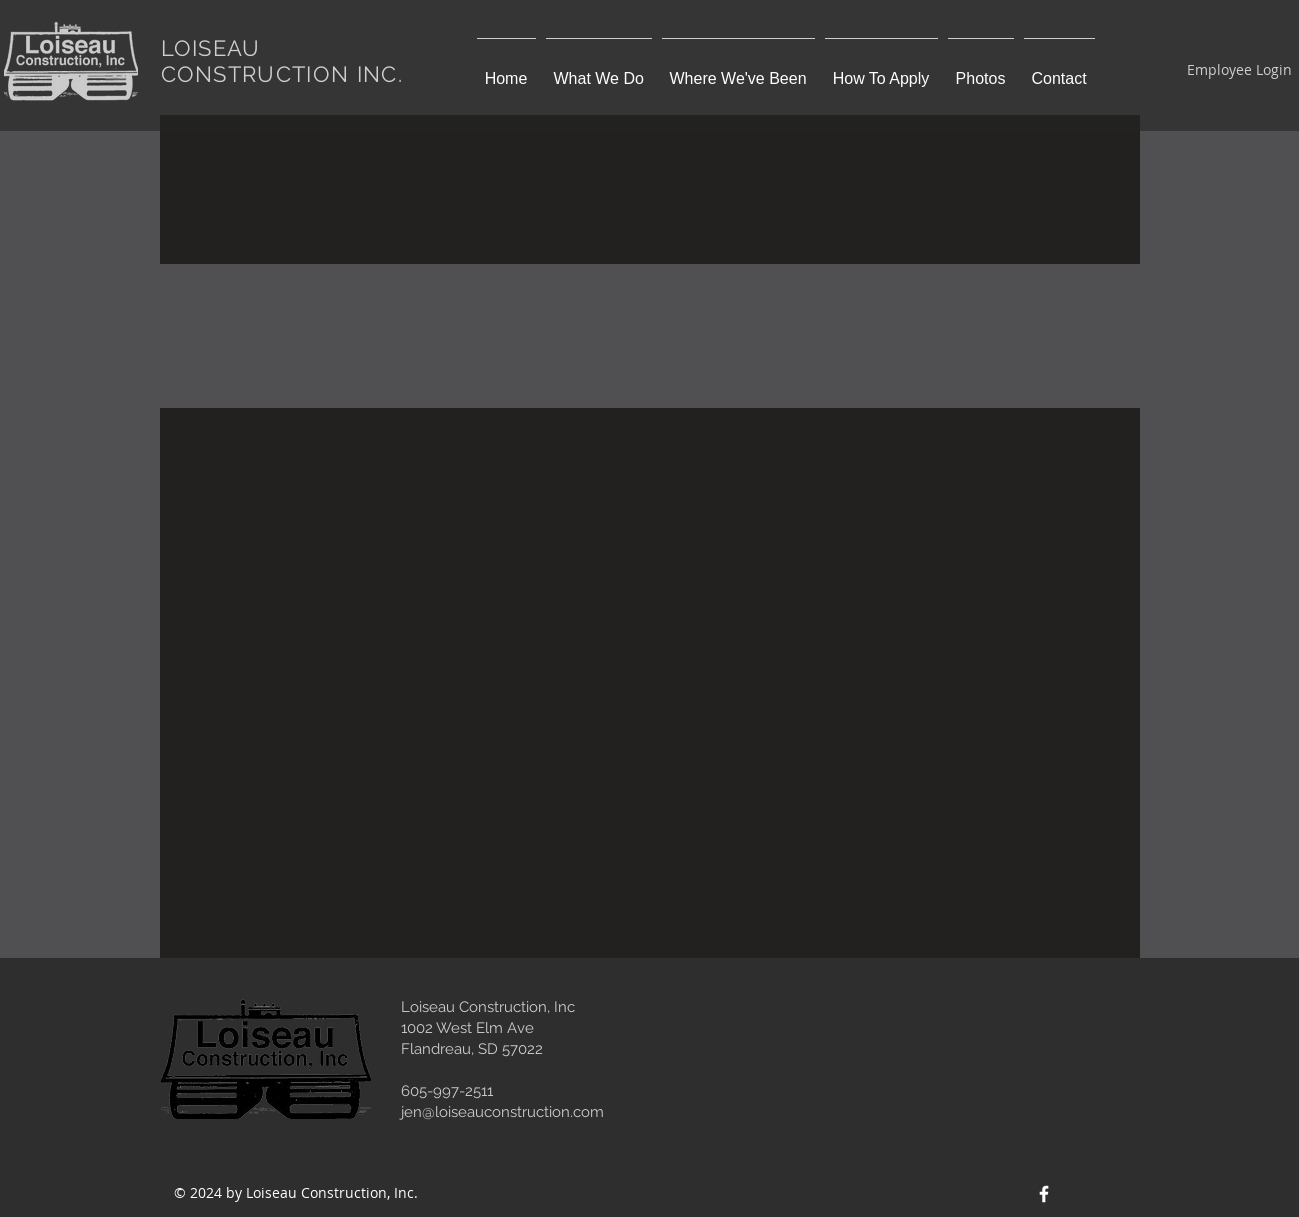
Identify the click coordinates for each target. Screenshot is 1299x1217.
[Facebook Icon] (1044, 1194)
